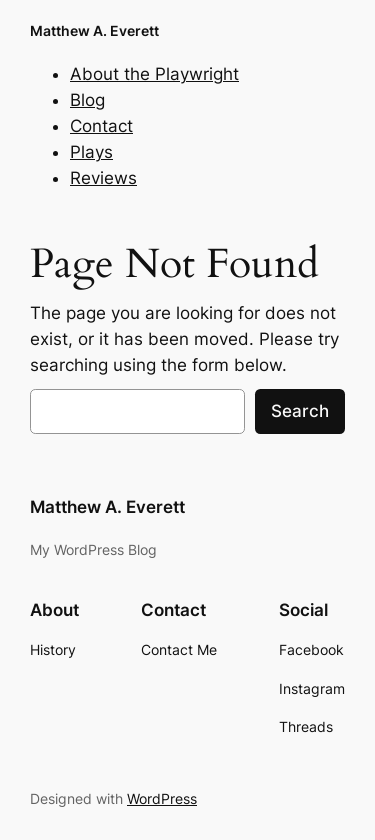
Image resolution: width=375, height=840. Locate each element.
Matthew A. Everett (94, 30)
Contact (101, 126)
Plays (91, 152)
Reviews (103, 178)
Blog (87, 100)
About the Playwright (154, 74)
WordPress (162, 798)
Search (300, 411)
